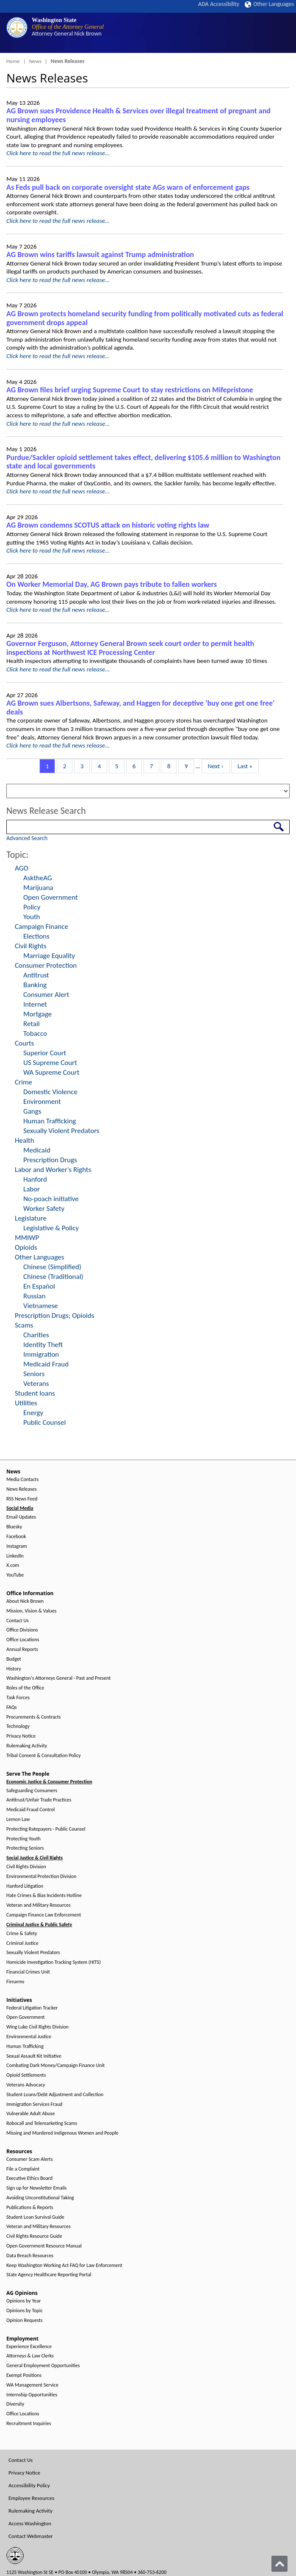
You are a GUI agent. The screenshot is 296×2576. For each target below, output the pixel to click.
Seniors (33, 1373)
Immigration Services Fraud (34, 2104)
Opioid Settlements (26, 2075)
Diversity (15, 2404)
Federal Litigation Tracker (32, 2008)
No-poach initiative (51, 1198)
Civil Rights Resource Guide (34, 2236)
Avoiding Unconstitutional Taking (40, 2198)
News (35, 61)
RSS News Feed (21, 1499)
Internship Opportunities (31, 2395)
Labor (31, 1189)
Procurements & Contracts (33, 1717)
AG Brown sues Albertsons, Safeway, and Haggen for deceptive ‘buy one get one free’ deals (140, 707)
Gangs (32, 1111)
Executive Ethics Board (29, 2178)
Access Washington (29, 2523)
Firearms (15, 1982)
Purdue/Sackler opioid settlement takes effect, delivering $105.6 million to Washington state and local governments (143, 462)
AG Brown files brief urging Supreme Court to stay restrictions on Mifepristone (129, 389)
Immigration (41, 1354)
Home (13, 61)
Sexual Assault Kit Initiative (33, 2056)
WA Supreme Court (51, 1072)
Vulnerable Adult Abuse (30, 2113)
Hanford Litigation (24, 1886)
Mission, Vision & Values (31, 1611)
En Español (39, 1286)
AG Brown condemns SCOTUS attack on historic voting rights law (107, 525)
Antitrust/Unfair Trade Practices (38, 1800)
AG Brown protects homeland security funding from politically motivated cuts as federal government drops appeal (144, 318)
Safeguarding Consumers (31, 1790)
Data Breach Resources (29, 2255)
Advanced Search (26, 838)
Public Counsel (44, 1422)
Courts (24, 1043)
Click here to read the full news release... (58, 153)
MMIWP (27, 1237)
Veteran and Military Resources (38, 1905)
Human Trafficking (49, 1121)
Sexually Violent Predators (61, 1130)
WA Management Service (32, 2385)
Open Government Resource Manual (44, 2246)
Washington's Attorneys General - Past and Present (58, 1678)
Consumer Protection (46, 965)
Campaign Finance (41, 926)
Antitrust (36, 975)
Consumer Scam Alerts (29, 2159)
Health (24, 1140)
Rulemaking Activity (26, 1746)
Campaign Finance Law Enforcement (43, 1915)
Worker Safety (43, 1208)
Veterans (36, 1383)
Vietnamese (40, 1305)
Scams (24, 1325)
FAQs (11, 1707)
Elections (36, 936)
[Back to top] (279, 2564)
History (13, 1669)
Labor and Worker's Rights (53, 1169)
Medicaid (36, 1150)
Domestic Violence (50, 1091)
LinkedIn (15, 1556)
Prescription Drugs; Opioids (54, 1315)
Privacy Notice (21, 1736)
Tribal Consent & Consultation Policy (43, 1755)
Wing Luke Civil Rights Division (37, 2027)
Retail (31, 1023)
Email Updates (21, 1517)
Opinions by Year (23, 2301)
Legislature (31, 1218)
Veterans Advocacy (25, 2085)
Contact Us (17, 1620)
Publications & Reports (29, 2207)
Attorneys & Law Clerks (30, 2356)
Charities (36, 1334)
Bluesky (14, 1527)
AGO (21, 868)
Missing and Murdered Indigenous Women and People (62, 2133)
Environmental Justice (28, 2036)
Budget (13, 1659)
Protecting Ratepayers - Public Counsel (46, 1829)
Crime (23, 1082)
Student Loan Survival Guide (35, 2217)
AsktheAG (37, 877)
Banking (35, 984)
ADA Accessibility (218, 4)
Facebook (16, 1536)
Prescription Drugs (50, 1159)
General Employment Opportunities (43, 2365)
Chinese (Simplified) (52, 1266)
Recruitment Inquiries (28, 2423)
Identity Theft (43, 1344)
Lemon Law (18, 1819)
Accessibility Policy (29, 2485)
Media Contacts (22, 1479)
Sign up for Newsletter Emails (36, 2188)
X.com (12, 1565)
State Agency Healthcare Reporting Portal (48, 2275)
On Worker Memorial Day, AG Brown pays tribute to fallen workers (111, 584)
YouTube (15, 1575)
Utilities (26, 1403)
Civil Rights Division (26, 1867)
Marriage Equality (49, 955)
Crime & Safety (21, 1933)
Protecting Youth (23, 1839)
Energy (33, 1412)
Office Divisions (22, 1630)
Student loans (35, 1393)
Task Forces (18, 1697)
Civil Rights (31, 946)
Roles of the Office (25, 1688)
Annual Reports (22, 1649)
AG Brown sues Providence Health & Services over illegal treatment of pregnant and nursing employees (138, 115)
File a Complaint (22, 2169)
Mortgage (37, 1014)
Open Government (50, 897)
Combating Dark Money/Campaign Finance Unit (55, 2065)
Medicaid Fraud (46, 1364)
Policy (31, 907)
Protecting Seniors (25, 1848)
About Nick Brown (25, 1601)
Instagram (16, 1546)
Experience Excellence (29, 2346)
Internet (35, 1004)
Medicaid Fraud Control (30, 1809)
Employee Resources (31, 2498)
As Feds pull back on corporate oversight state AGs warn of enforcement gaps (127, 187)
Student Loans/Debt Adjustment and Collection (54, 2094)
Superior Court (44, 1052)
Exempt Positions (23, 2375)
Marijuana (38, 887)
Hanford (35, 1179)
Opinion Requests (24, 2320)
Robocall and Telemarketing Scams (41, 2123)
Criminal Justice (22, 1943)
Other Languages (269, 4)
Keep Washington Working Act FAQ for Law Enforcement (64, 2265)
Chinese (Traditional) (53, 1276)
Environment (42, 1101)
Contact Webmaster (30, 2536)
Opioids (26, 1247)
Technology (18, 1726)
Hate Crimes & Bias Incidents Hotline (44, 1895)
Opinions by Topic (24, 2310)
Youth (31, 916)
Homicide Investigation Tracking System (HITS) (53, 1962)
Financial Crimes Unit (28, 1972)
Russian (34, 1296)
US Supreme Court (50, 1062)
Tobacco (35, 1033)
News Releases (21, 1489)
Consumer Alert (46, 994)
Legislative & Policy (51, 1228)
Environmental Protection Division (41, 1876)
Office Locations (22, 1640)
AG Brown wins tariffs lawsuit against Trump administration (100, 254)
